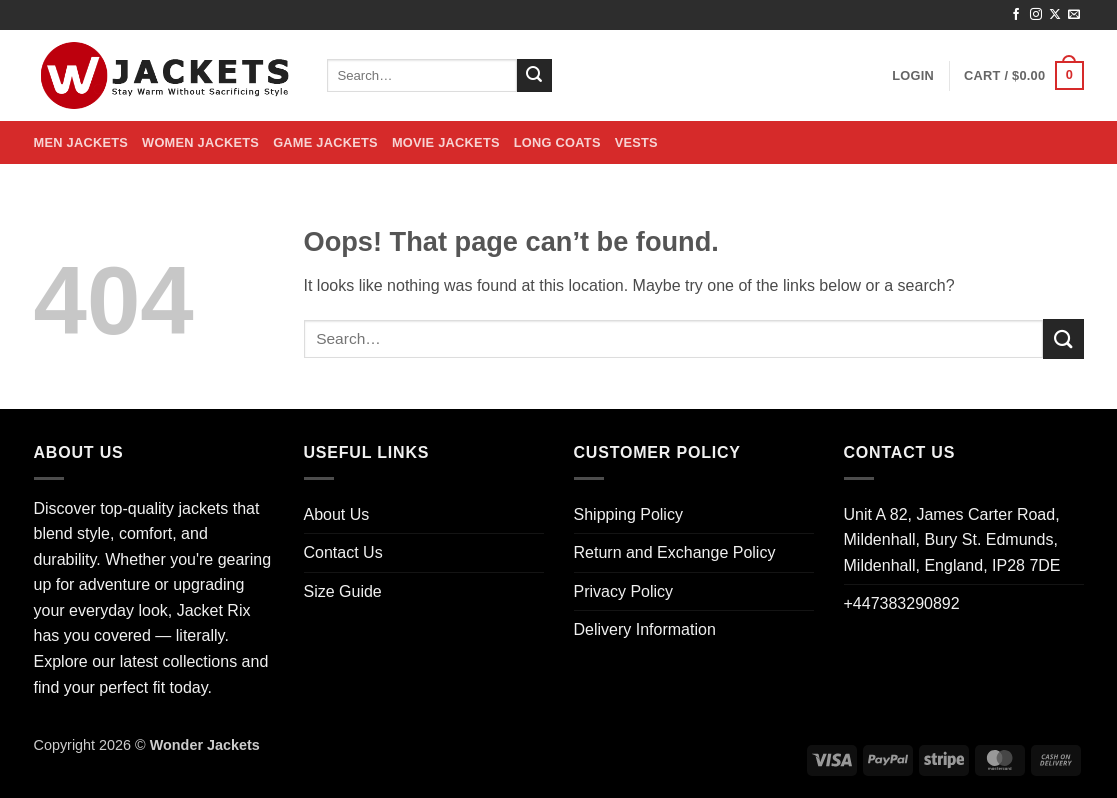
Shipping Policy (628, 514)
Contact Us (343, 552)
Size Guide (343, 591)
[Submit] (534, 76)
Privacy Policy (624, 591)
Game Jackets (325, 142)
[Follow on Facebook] (1016, 15)
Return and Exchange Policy (675, 552)
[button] (913, 76)
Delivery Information (645, 629)
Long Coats (557, 142)
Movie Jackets (446, 142)
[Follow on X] (1055, 15)
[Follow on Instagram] (1036, 15)
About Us (337, 514)
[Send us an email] (1074, 15)
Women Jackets (200, 142)
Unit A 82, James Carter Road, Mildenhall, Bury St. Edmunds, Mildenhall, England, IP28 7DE (952, 540)
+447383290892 (902, 603)
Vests (636, 142)
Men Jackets (81, 142)
